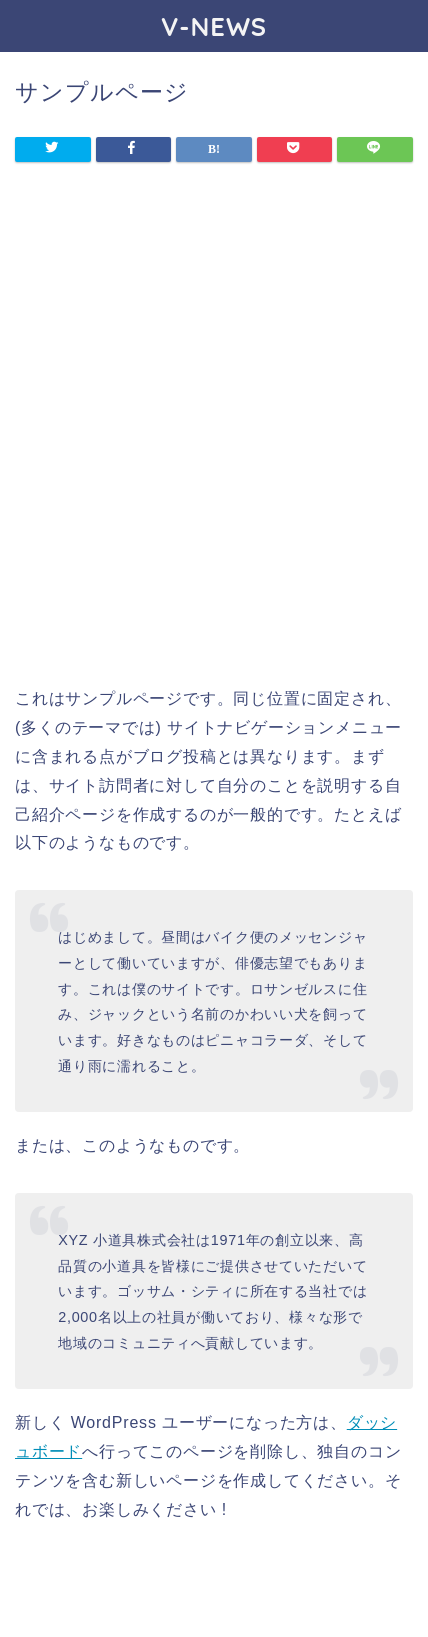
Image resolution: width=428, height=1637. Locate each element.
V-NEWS (214, 26)
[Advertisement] (214, 441)
